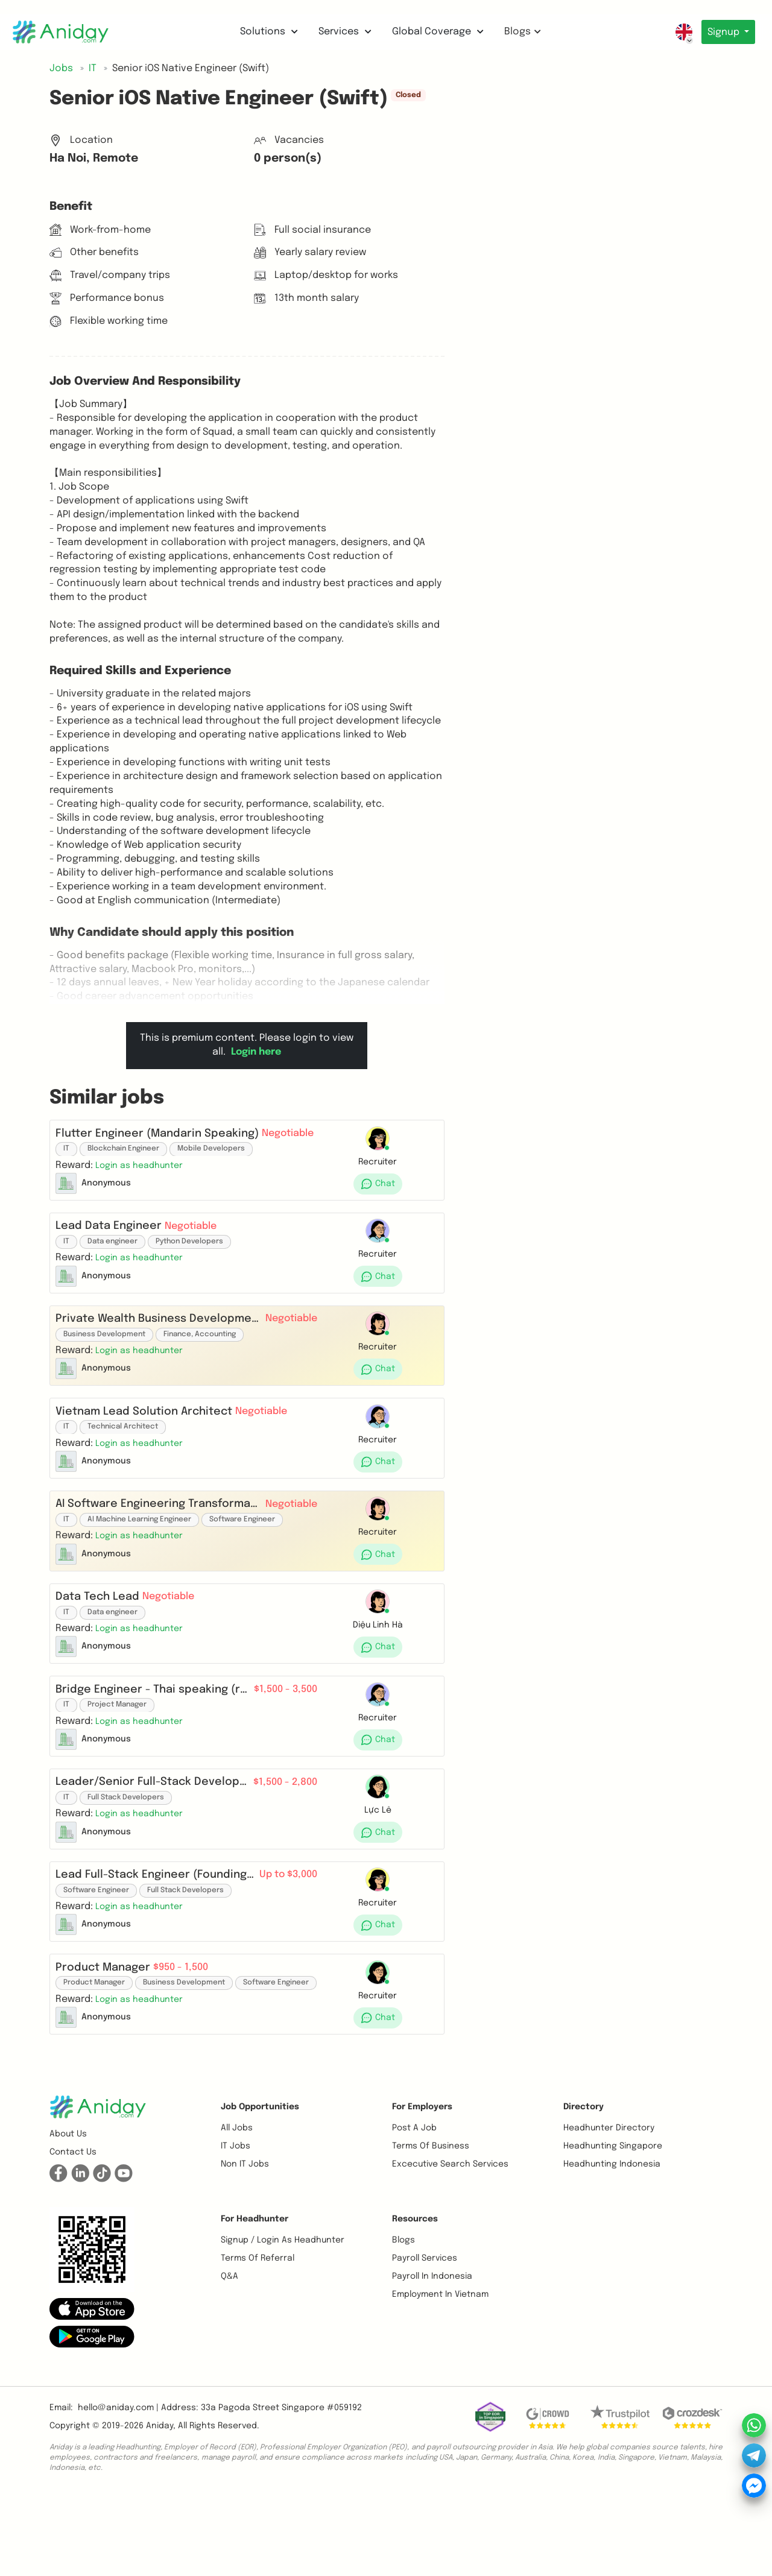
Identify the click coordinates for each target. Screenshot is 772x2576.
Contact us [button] (72, 2232)
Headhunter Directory (608, 2208)
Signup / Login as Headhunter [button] (282, 2320)
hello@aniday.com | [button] (118, 2488)
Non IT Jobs (245, 2244)
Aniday (159, 2506)
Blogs (520, 32)
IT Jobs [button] (235, 2226)
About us (68, 2214)
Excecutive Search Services (450, 2244)
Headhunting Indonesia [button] (611, 2244)
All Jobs (237, 2208)
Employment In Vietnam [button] (440, 2374)
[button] (143, 1169)
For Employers (422, 2187)
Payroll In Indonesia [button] (432, 2356)
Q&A (229, 2356)
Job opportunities (260, 2187)
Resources (415, 2299)
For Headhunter (254, 2299)
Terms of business (430, 2226)
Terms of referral (257, 2338)
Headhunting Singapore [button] (612, 2226)
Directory (583, 2187)
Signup (723, 32)
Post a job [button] (414, 2208)
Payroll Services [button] (424, 2338)
